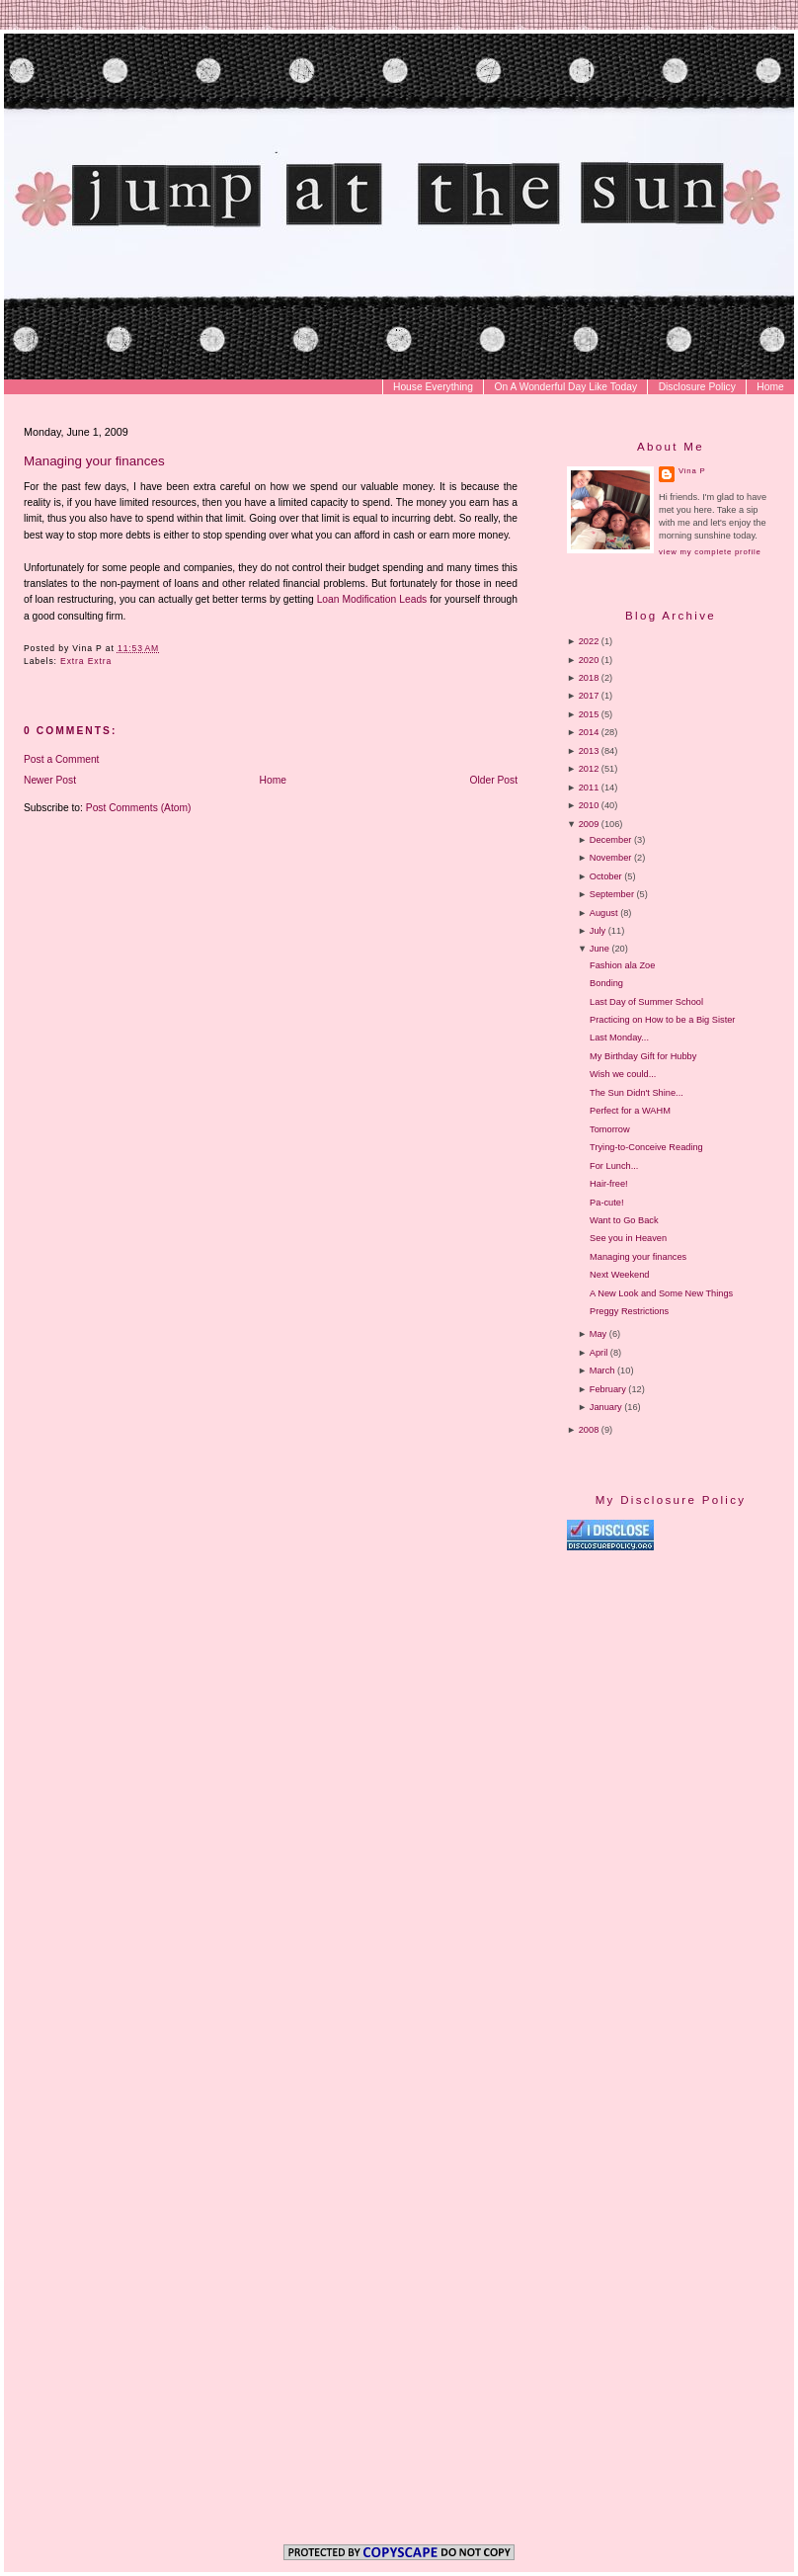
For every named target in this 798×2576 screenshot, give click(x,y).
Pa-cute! (606, 1202)
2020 (589, 660)
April (598, 1353)
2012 (589, 769)
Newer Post (50, 780)
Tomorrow (610, 1129)
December (611, 840)
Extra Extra (86, 661)
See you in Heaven (628, 1238)
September (612, 894)
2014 (589, 732)
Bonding (606, 983)
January (606, 1407)
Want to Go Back (624, 1220)
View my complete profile (709, 551)
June (599, 949)
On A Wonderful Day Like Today (566, 386)
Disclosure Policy (697, 386)
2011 (589, 787)
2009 (589, 824)
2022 (589, 641)
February (608, 1389)
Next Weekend (619, 1275)
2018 (589, 678)
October (606, 876)
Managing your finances (94, 461)
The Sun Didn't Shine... (636, 1093)
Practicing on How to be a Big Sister (662, 1020)
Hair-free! (608, 1184)
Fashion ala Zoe (622, 965)
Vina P (691, 470)
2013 (589, 751)
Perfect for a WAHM (630, 1111)
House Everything (433, 386)
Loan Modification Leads (372, 599)
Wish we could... (623, 1074)
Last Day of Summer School (646, 1002)
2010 (589, 805)
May (598, 1334)
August (604, 913)
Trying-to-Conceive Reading (646, 1147)
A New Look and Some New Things (661, 1293)
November (611, 858)
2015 (589, 714)
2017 (589, 696)
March (602, 1370)
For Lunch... (614, 1166)
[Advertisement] (665, 1989)
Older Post (494, 780)
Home (770, 386)
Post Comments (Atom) (139, 807)
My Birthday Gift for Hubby (643, 1056)
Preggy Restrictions (629, 1311)
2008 (589, 1430)
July (597, 931)
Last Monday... (619, 1037)
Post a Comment (61, 759)
